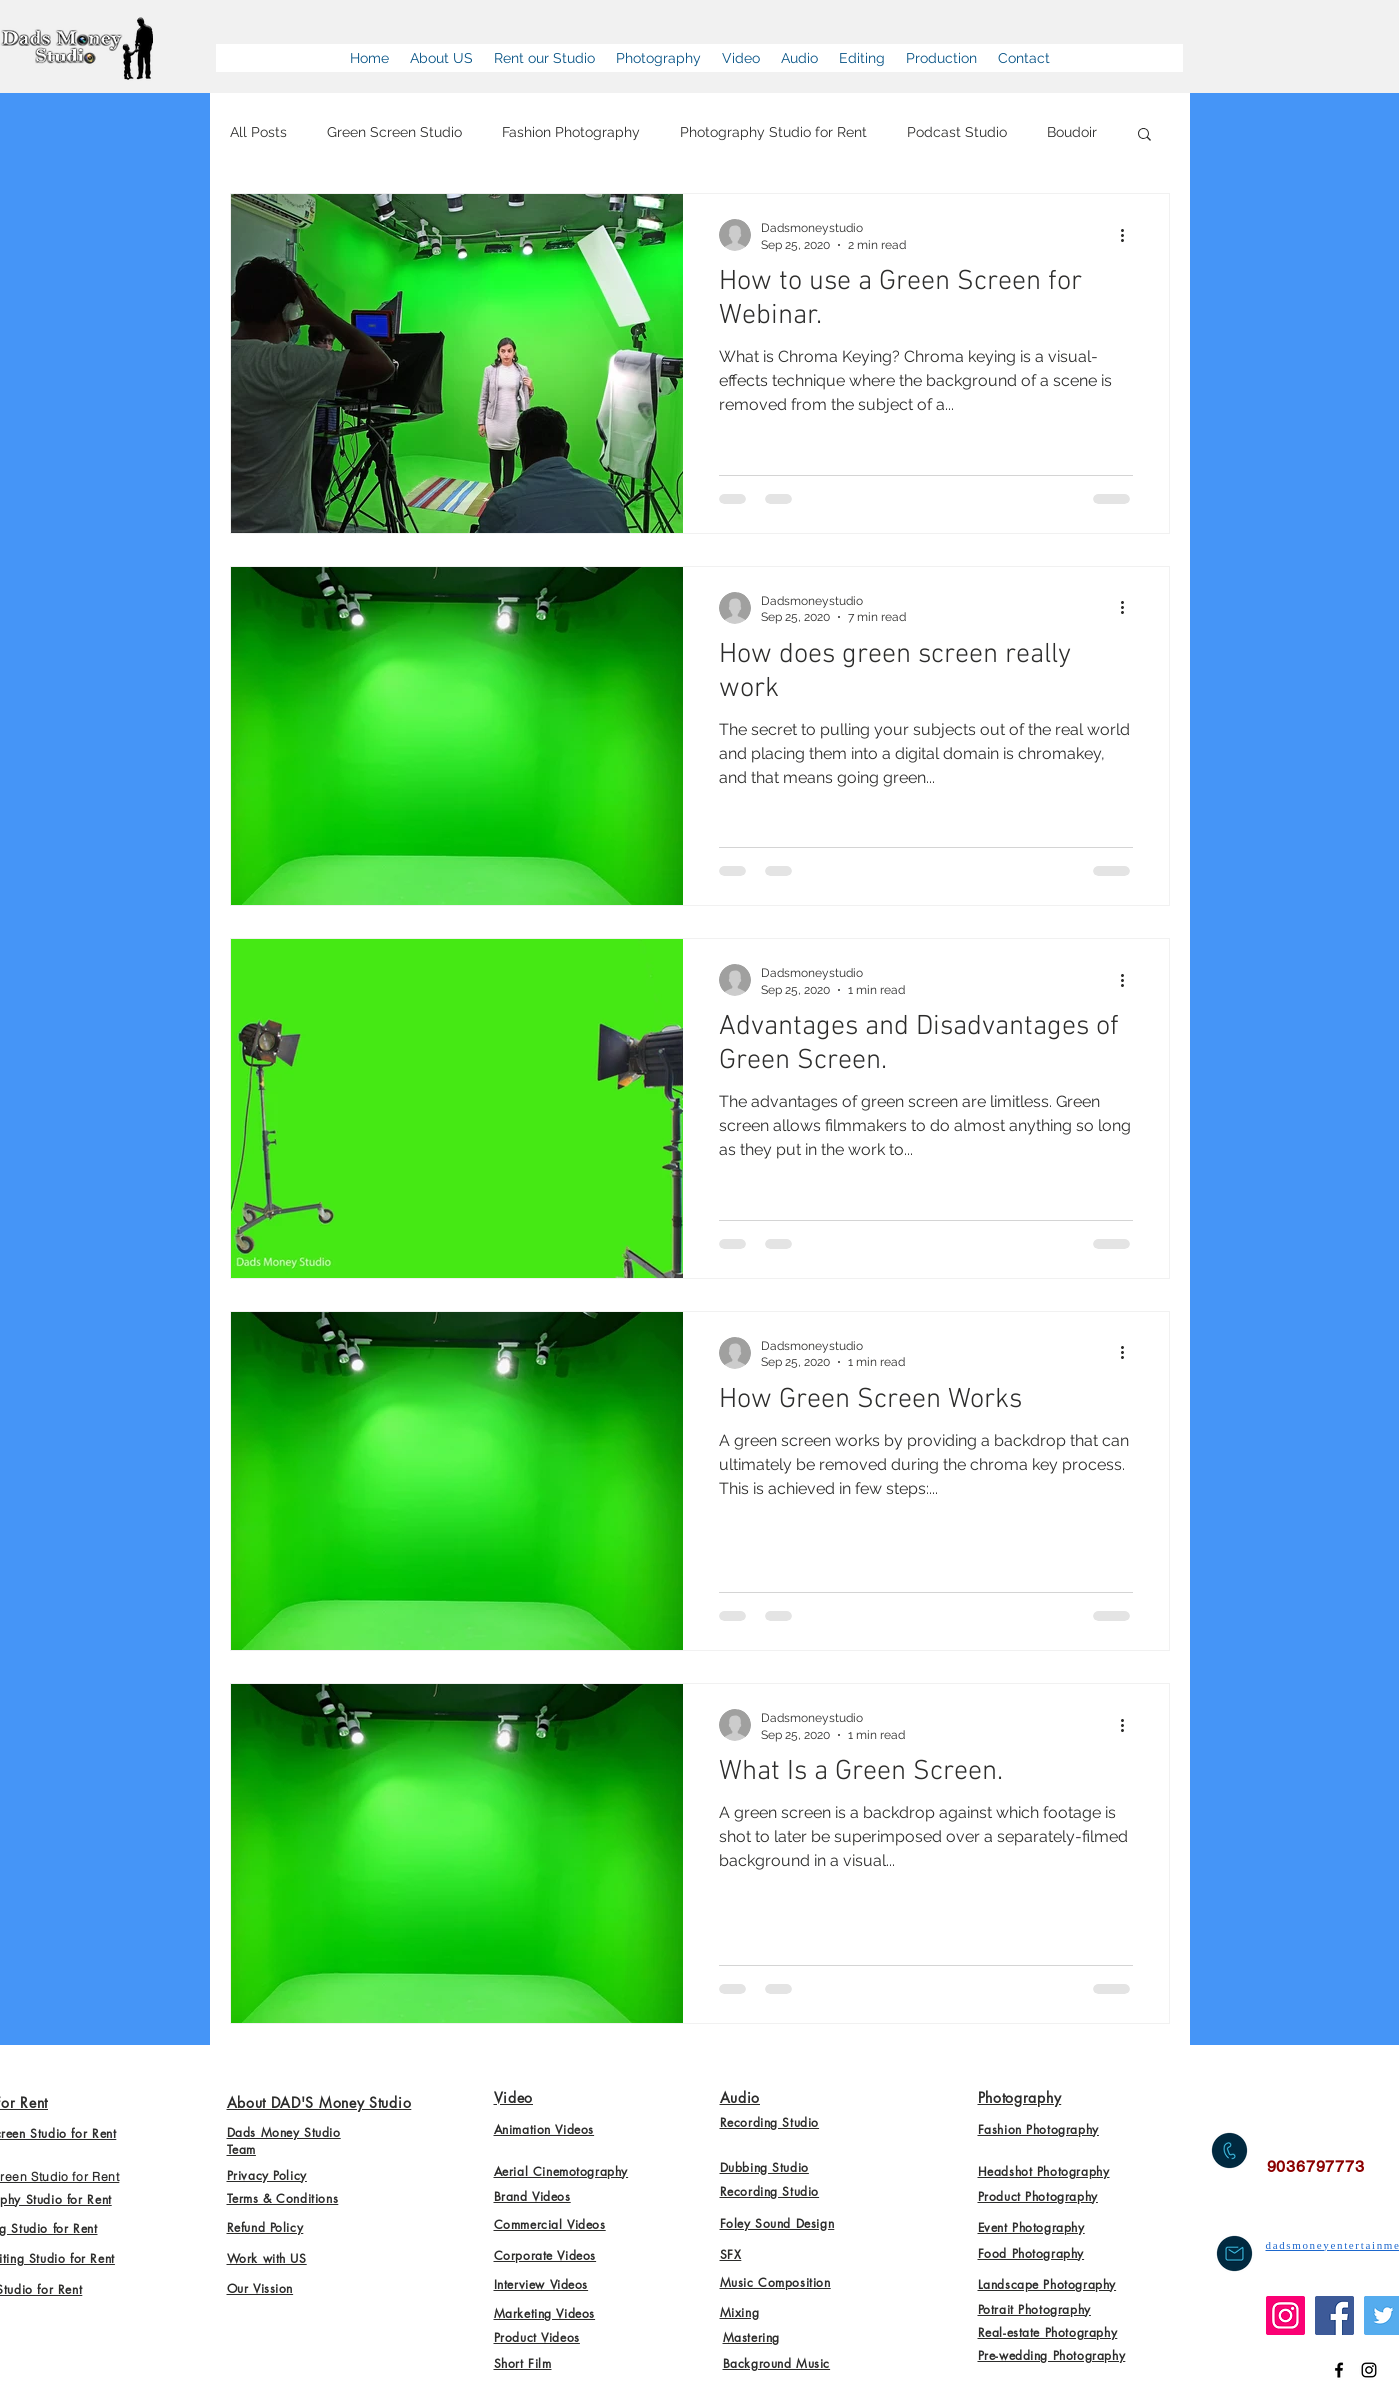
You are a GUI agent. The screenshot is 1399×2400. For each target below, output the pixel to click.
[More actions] (1130, 235)
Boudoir (1072, 132)
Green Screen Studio (394, 132)
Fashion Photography (571, 132)
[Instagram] (1285, 2315)
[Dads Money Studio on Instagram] (1369, 2370)
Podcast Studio (957, 132)
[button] (1144, 135)
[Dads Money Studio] (1339, 2370)
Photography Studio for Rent (773, 132)
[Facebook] (1334, 2315)
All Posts (258, 132)
